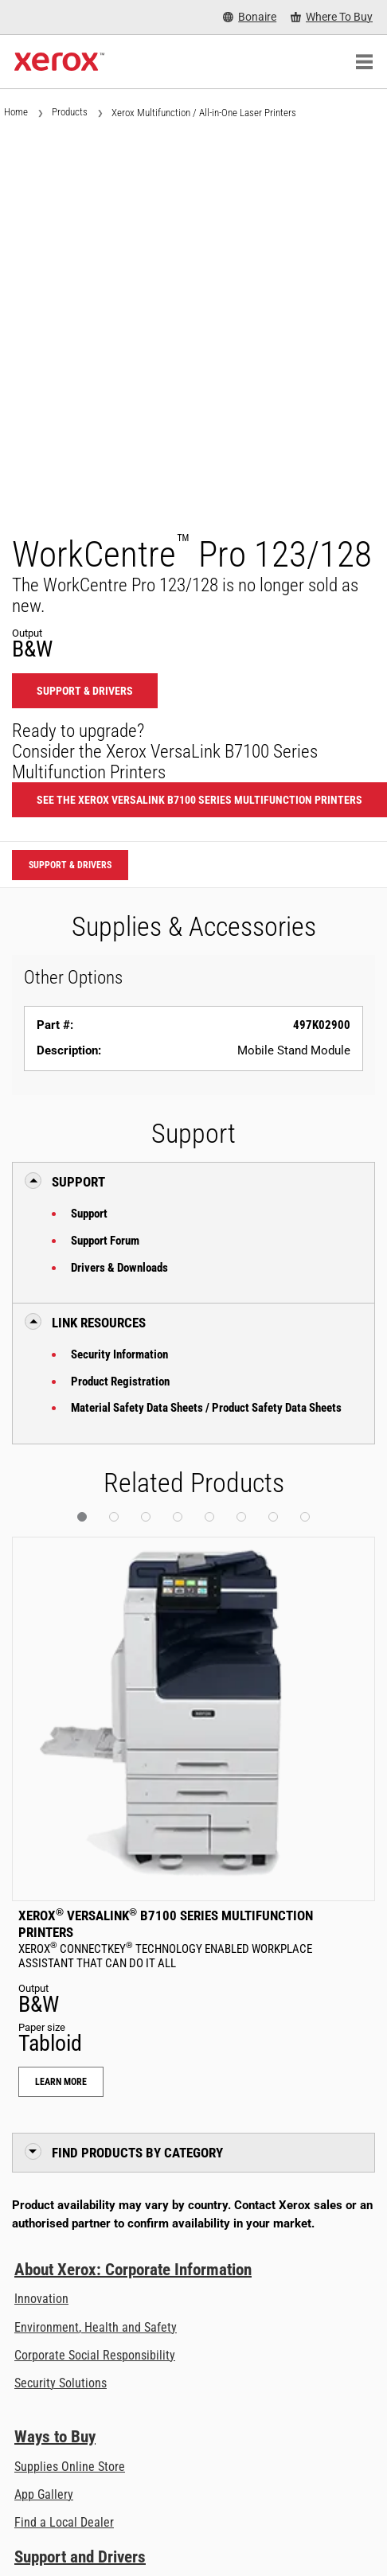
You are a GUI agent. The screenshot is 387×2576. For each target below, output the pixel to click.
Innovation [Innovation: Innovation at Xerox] (41, 2298)
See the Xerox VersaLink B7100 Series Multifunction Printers (199, 799)
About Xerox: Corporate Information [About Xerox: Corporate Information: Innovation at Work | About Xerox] (133, 2269)
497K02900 (321, 1025)
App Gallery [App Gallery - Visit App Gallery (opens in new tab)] (43, 2494)
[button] (82, 1517)
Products (70, 112)
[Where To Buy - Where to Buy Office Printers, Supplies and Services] (332, 17)
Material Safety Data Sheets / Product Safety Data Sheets (206, 1408)
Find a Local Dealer (64, 2522)
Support (89, 1213)
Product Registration (120, 1381)
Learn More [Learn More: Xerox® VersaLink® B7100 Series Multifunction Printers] (61, 2081)
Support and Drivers (80, 2556)
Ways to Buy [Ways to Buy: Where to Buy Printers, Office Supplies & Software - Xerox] (55, 2436)
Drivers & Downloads (119, 1268)
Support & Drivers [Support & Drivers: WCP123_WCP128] (85, 690)
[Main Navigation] (363, 62)
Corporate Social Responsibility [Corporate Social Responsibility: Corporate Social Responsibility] (94, 2355)
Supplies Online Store (69, 2466)
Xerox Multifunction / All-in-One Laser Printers (203, 113)
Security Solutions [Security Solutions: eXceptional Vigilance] (60, 2383)
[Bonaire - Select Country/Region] (249, 17)
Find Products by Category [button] (137, 2153)
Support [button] (78, 1182)
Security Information (119, 1354)
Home (16, 112)
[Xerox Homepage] (59, 62)
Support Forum (105, 1240)
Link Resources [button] (99, 1323)
